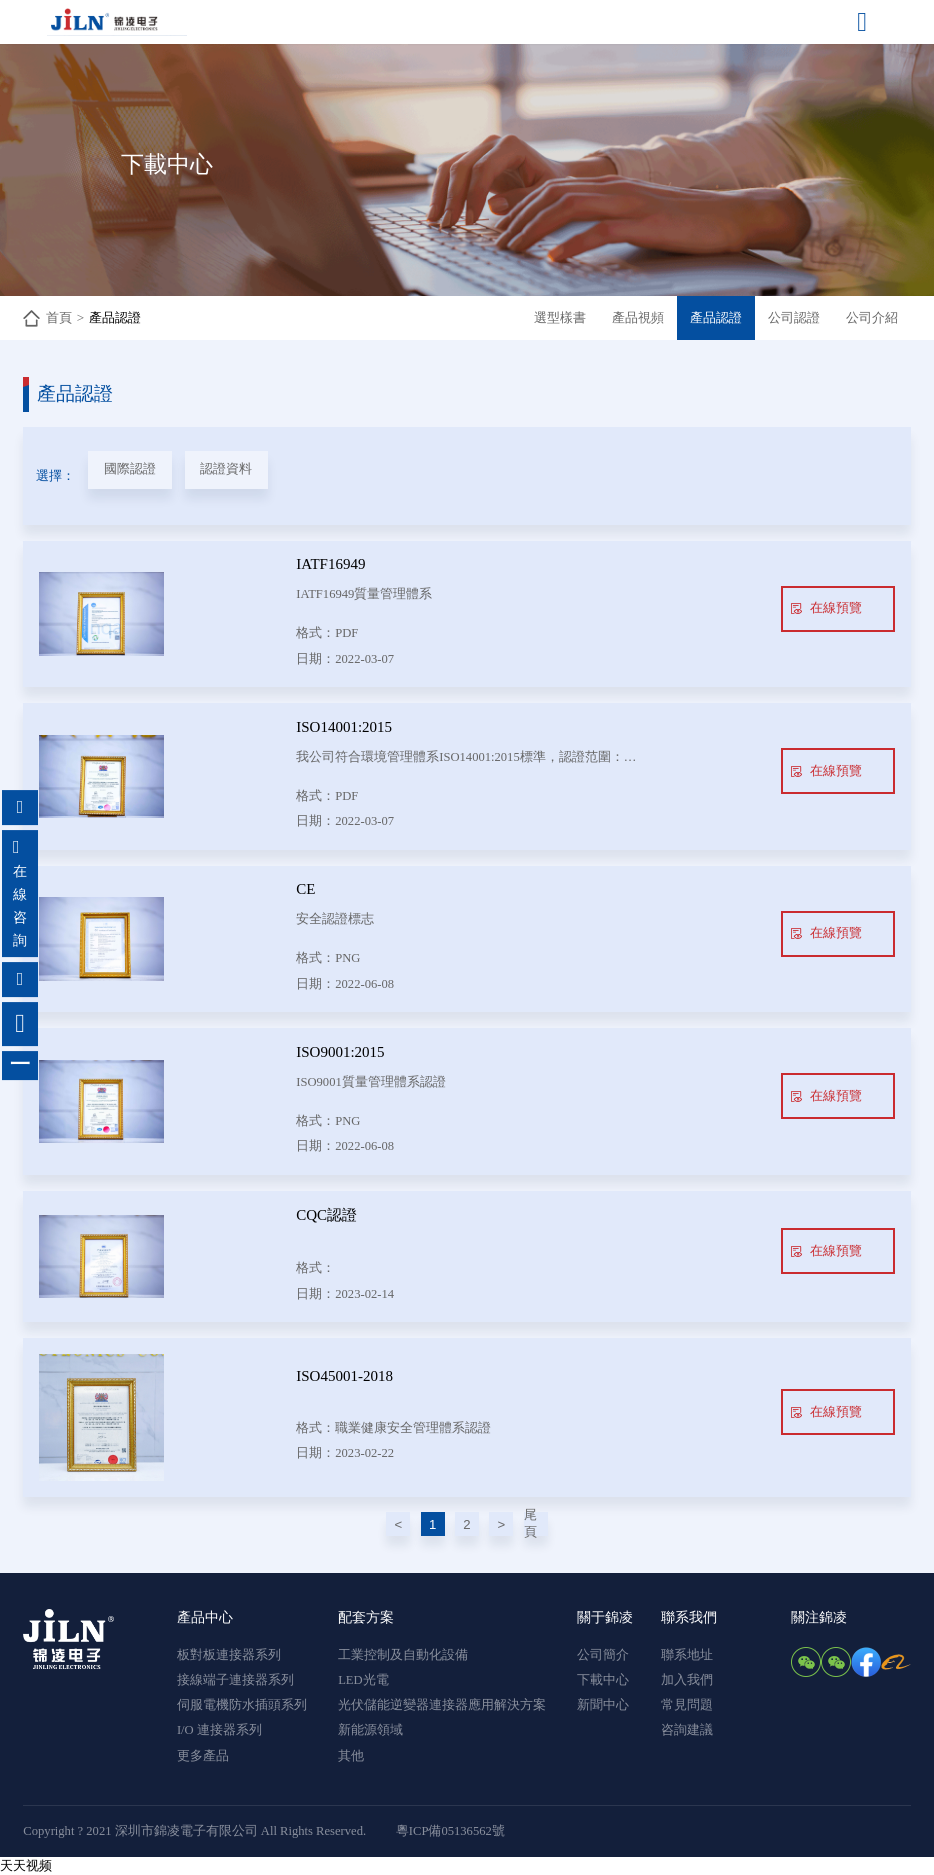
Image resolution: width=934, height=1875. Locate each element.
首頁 (59, 317)
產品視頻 (638, 317)
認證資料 (226, 469)
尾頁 (530, 1524)
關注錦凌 (819, 1617)
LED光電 (363, 1680)
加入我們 (687, 1680)
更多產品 (203, 1756)
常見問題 (687, 1705)
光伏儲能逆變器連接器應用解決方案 (442, 1705)
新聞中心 (603, 1705)
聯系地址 (687, 1655)
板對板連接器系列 (229, 1655)
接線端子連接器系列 (235, 1680)
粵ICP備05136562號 (450, 1831)
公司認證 (794, 317)
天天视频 (26, 1865)
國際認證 (130, 469)
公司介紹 (872, 317)
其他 (351, 1756)
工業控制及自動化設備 (403, 1655)
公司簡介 (603, 1655)
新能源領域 (370, 1730)
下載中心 (603, 1680)
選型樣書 (560, 317)
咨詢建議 (687, 1730)
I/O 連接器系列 (219, 1730)
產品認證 (115, 317)
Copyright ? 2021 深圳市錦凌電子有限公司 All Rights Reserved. (194, 1831)
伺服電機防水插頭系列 (242, 1705)
